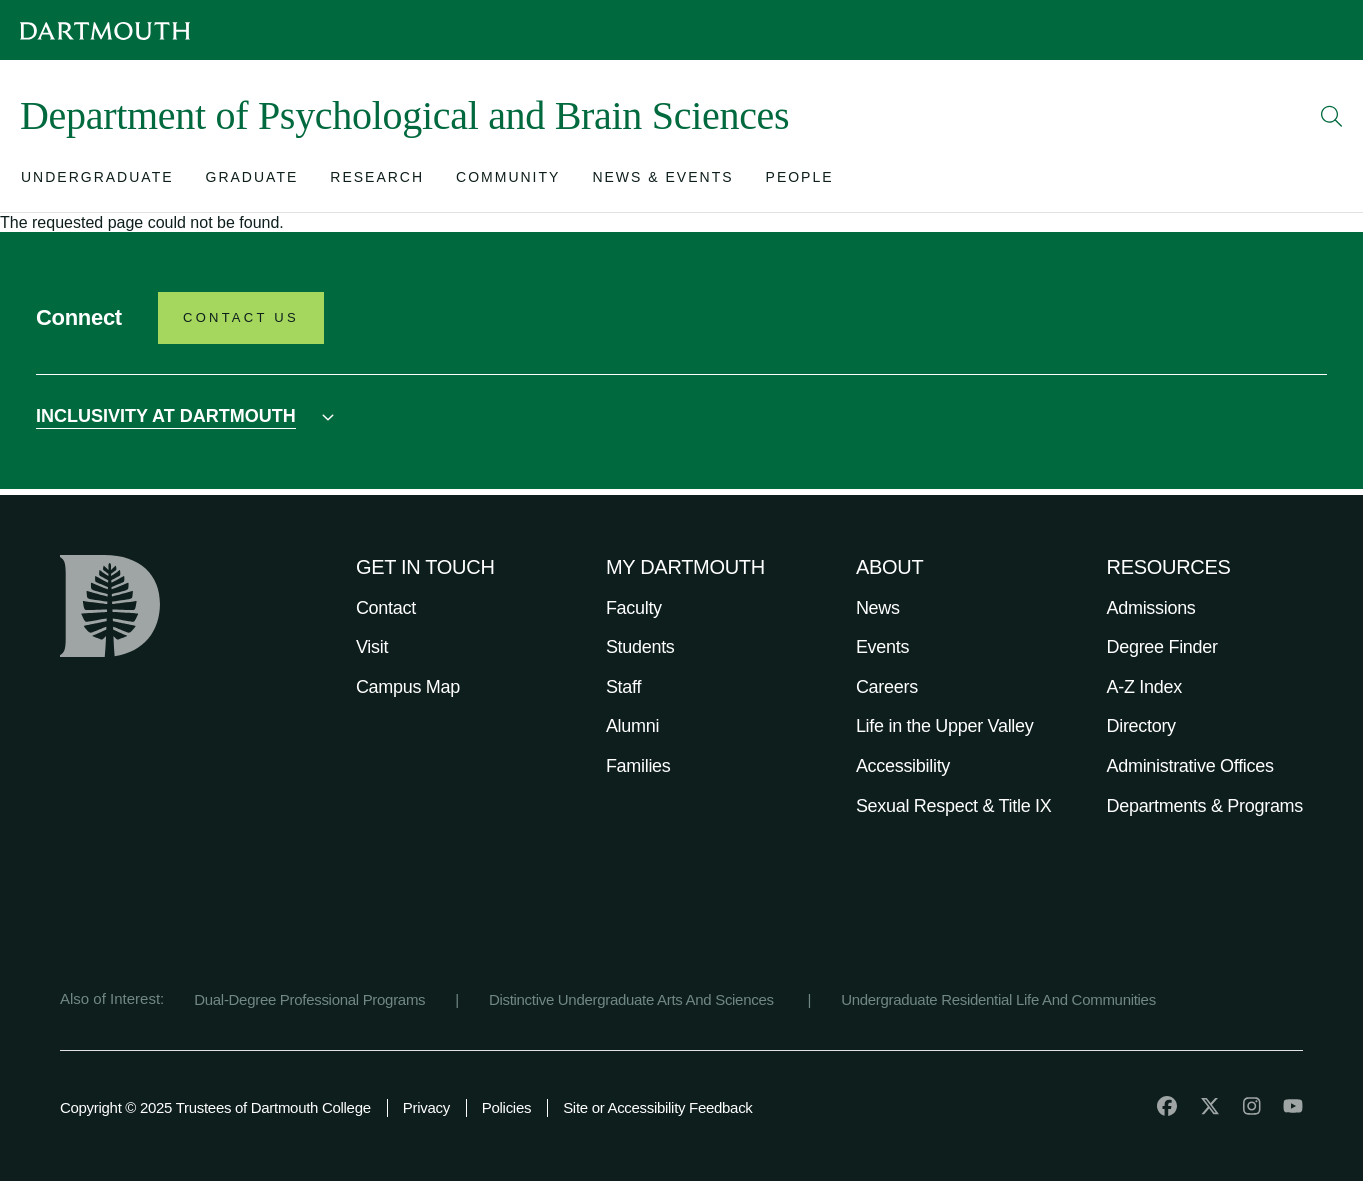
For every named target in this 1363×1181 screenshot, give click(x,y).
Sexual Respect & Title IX (954, 806)
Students (640, 647)
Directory (1141, 726)
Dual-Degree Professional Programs (309, 999)
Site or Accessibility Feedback (657, 1107)
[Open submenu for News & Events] (662, 181)
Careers (887, 687)
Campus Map (408, 687)
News (878, 608)
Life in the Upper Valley (945, 726)
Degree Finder (1162, 647)
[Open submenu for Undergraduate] (97, 181)
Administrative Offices (1190, 766)
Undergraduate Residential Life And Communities (998, 999)
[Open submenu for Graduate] (252, 181)
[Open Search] (1332, 116)
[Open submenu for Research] (377, 181)
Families (638, 766)
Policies (506, 1107)
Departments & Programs (1205, 806)
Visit (372, 647)
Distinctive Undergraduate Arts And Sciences (633, 999)
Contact (386, 608)
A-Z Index (1144, 687)
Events (882, 647)
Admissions (1151, 608)
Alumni (632, 726)
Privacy (426, 1107)
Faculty (634, 608)
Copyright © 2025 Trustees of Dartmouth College (215, 1107)
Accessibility (903, 766)
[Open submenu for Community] (508, 181)
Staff (623, 687)
